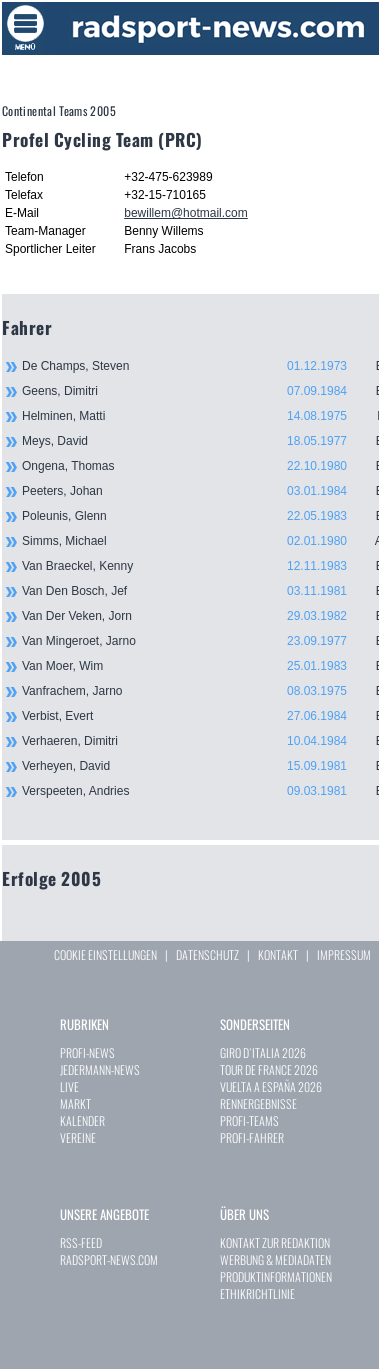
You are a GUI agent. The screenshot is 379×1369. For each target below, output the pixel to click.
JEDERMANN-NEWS (100, 1069)
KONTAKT (278, 954)
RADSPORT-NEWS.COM (109, 1259)
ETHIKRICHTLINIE (257, 1293)
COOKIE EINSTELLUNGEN (105, 954)
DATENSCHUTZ (207, 954)
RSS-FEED (81, 1242)
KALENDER (82, 1120)
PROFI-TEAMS (249, 1120)
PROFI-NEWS (87, 1052)
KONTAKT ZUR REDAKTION (275, 1242)
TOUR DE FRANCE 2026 (269, 1069)
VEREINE (78, 1137)
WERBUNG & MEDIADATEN (275, 1259)
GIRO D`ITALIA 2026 (263, 1052)
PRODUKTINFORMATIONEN (276, 1276)
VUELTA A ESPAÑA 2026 (271, 1086)
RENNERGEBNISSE (258, 1103)
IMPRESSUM (344, 954)
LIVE (69, 1086)
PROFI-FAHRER (252, 1137)
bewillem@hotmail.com (186, 213)
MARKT (75, 1103)
